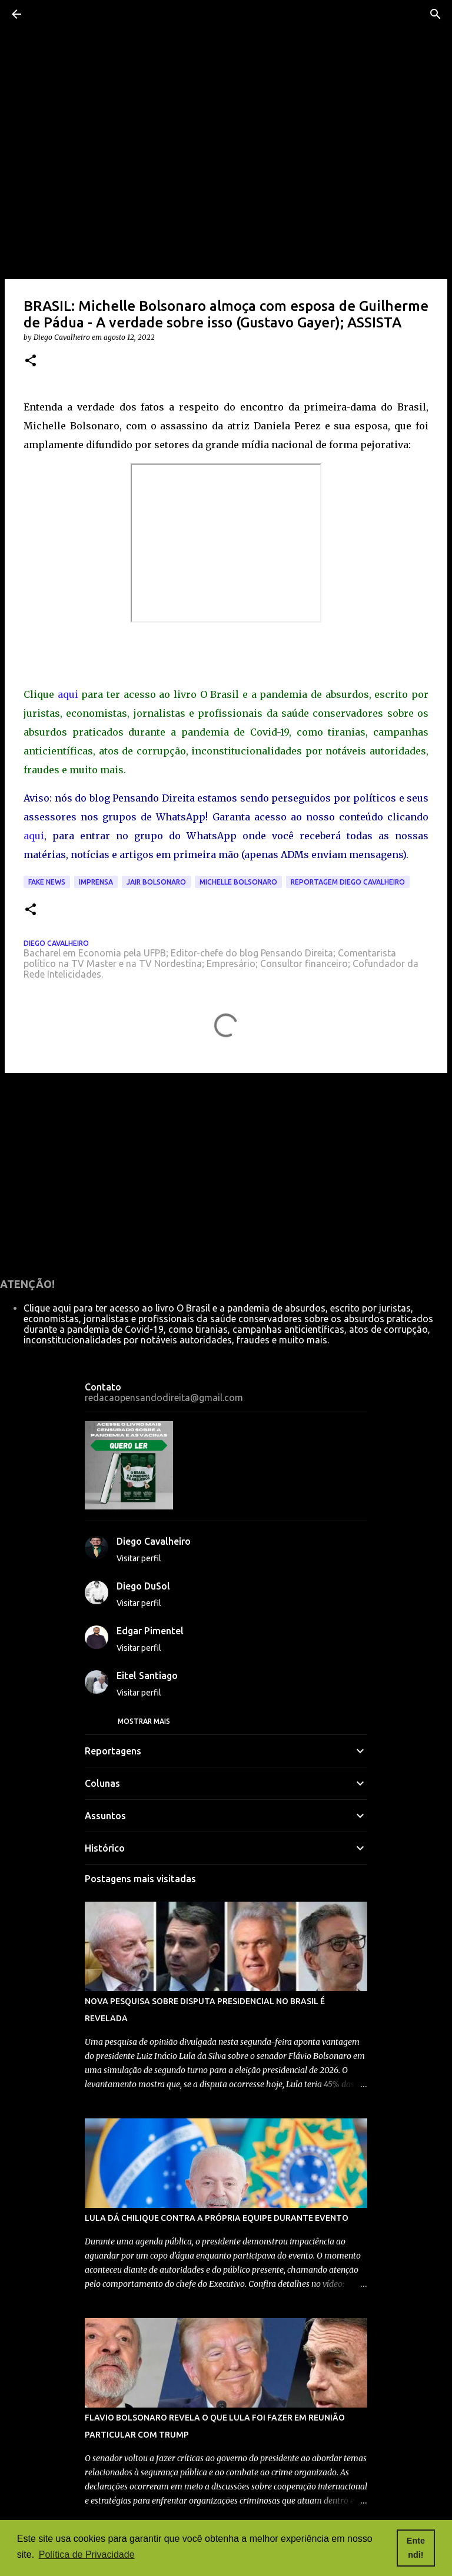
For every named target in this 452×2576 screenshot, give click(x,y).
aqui (68, 694)
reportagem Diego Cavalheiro (348, 882)
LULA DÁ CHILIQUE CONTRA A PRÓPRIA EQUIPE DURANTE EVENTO (216, 2218)
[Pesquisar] (435, 14)
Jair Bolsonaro (156, 882)
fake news (46, 882)
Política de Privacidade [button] (87, 2554)
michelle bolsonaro (238, 882)
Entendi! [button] (416, 2548)
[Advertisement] (226, 1173)
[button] (31, 361)
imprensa (96, 882)
